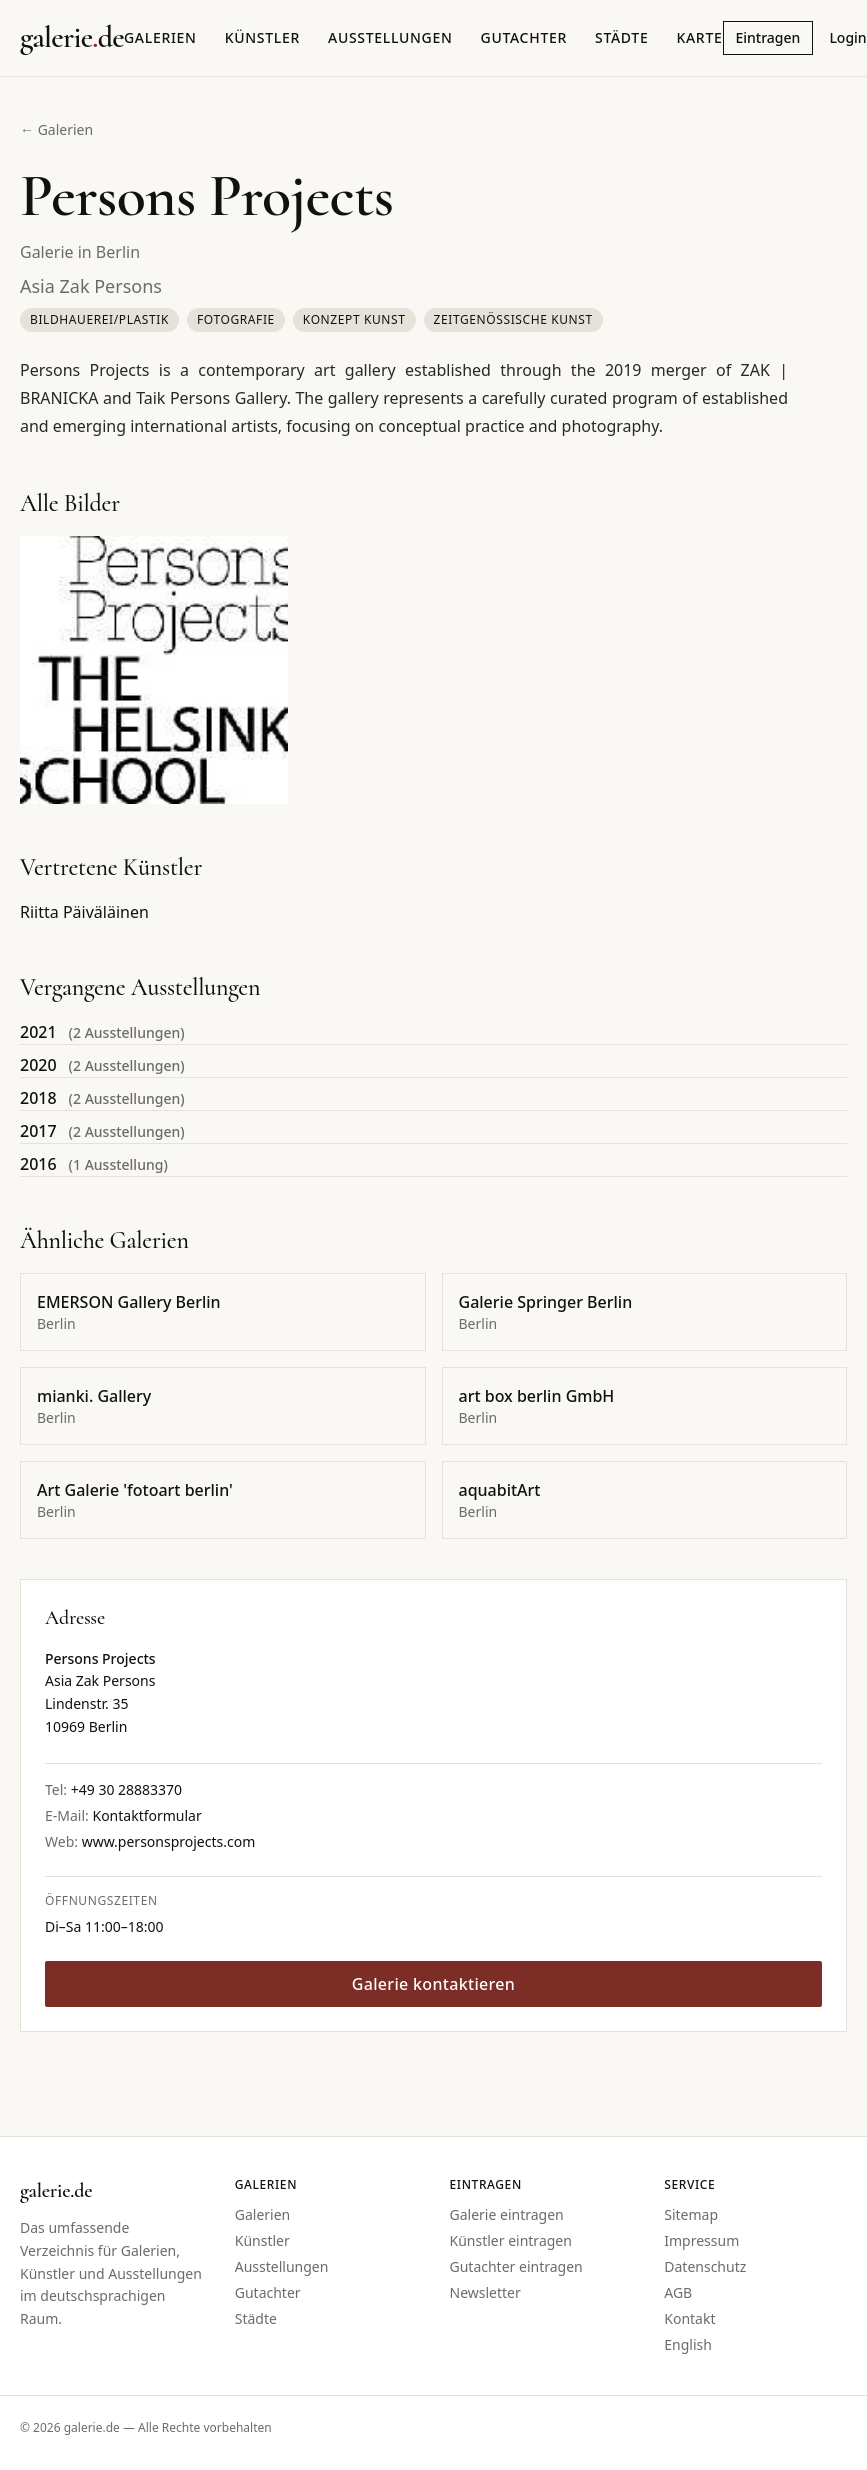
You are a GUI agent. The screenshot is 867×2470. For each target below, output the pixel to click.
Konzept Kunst (354, 319)
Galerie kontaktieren (433, 1984)
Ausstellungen (390, 37)
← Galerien (56, 129)
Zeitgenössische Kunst (513, 319)
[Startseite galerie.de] (72, 38)
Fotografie (236, 319)
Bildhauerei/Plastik (99, 319)
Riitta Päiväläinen (84, 912)
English (688, 2344)
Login (847, 37)
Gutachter (524, 37)
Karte (699, 37)
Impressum (701, 2240)
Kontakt (689, 2318)
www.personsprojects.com (169, 1841)
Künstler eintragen (511, 2240)
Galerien (160, 37)
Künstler (262, 37)
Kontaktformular (146, 1815)
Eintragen (768, 37)
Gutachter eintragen (516, 2266)
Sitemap (691, 2214)
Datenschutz (705, 2266)
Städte (621, 37)
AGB (678, 2292)
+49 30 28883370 (126, 1789)
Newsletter (485, 2292)
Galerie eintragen (507, 2214)
